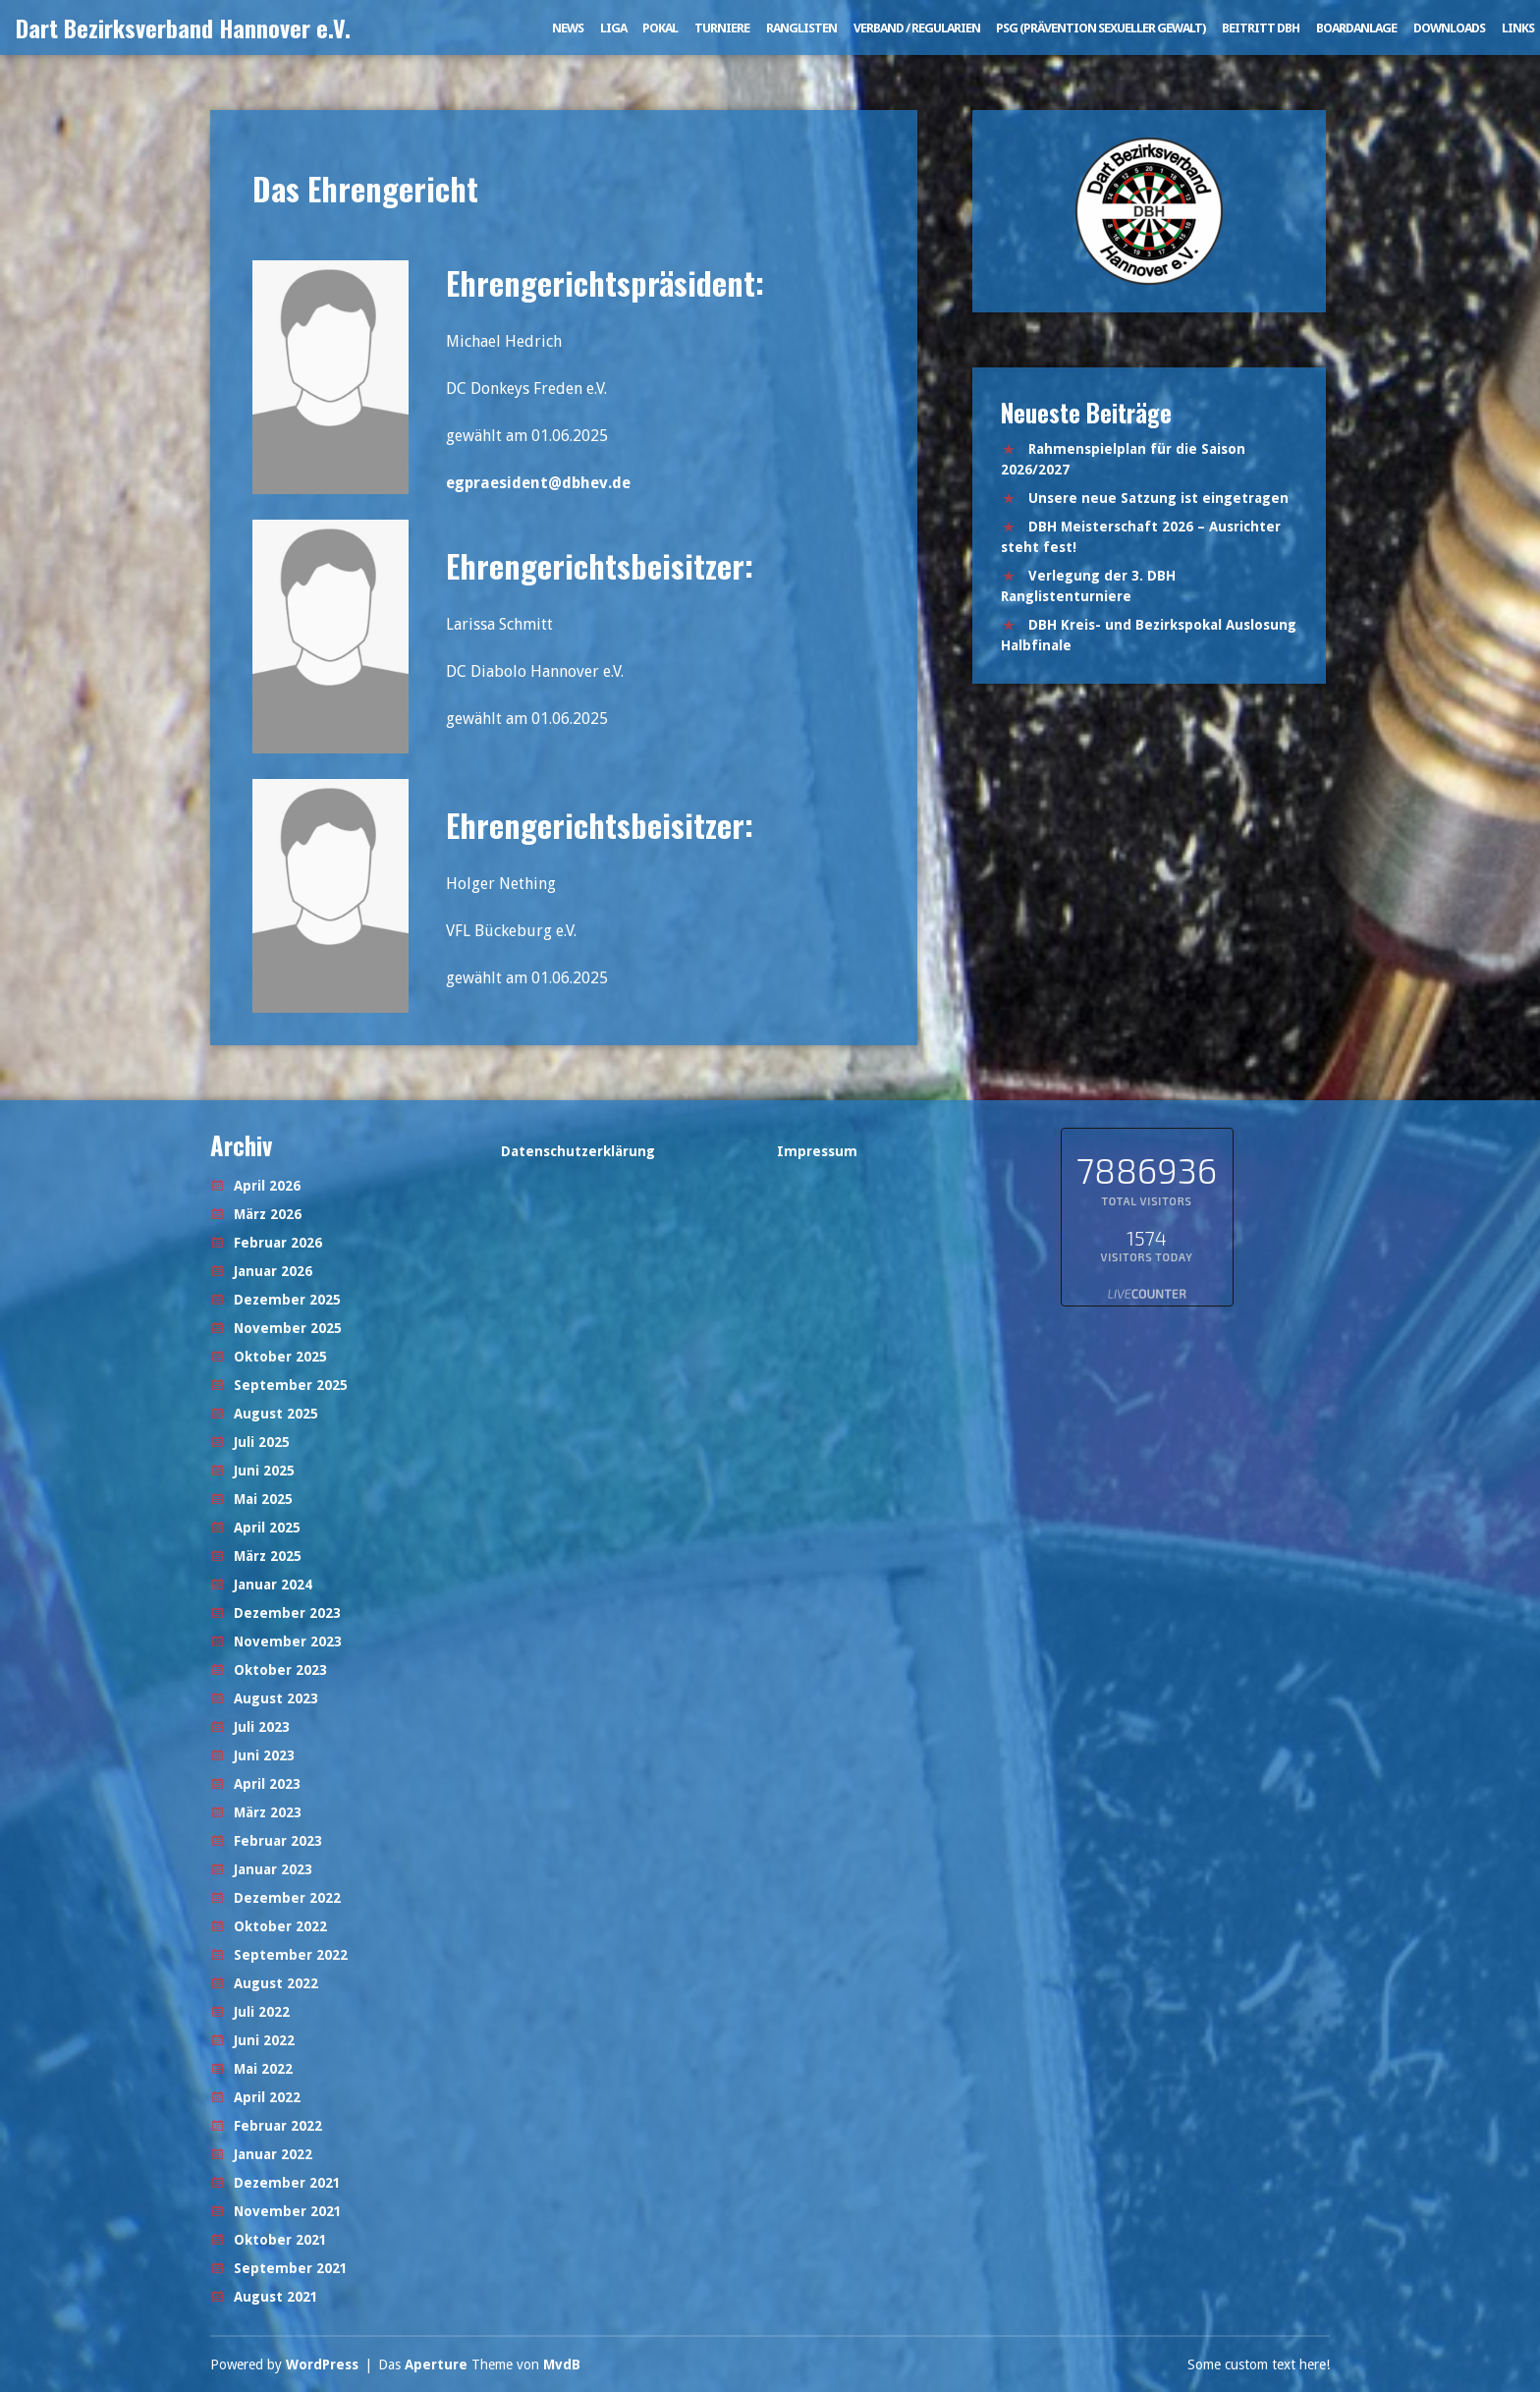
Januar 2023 (273, 1869)
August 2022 (276, 1983)
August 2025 (276, 1413)
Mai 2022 (263, 2069)
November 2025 (288, 1328)
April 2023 (267, 1784)
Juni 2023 (264, 1755)
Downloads (1449, 28)
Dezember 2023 (287, 1613)
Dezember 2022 (287, 1898)
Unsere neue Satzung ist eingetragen (1158, 498)
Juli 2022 (262, 2012)
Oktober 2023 (280, 1670)
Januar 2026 (273, 1271)
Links (1518, 28)
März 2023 (268, 1812)
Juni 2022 (264, 2040)
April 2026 (267, 1186)
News (567, 28)
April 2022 (267, 2097)
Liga (613, 28)
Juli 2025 (262, 1442)
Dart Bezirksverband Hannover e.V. (183, 27)
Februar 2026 (278, 1243)
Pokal (660, 28)
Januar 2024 (273, 1584)
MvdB (561, 2364)
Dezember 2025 (287, 1299)
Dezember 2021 (287, 2183)
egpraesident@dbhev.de (538, 482)
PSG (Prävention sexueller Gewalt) (1100, 28)
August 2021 (276, 2297)
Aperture (436, 2364)
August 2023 (276, 1698)
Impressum (817, 1151)
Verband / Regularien (916, 28)
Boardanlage (1356, 28)
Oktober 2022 (280, 1926)
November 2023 (288, 1641)
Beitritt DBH (1260, 28)
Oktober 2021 (280, 2240)
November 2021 (288, 2211)
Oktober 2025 (280, 1356)
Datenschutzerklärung (578, 1151)
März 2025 (268, 1556)
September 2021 (291, 2268)
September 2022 (291, 1955)
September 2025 (291, 1385)
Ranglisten (801, 28)
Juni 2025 (264, 1470)
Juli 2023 (262, 1727)
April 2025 (267, 1527)
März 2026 (268, 1214)
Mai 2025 (263, 1499)
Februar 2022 (278, 2126)
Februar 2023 (278, 1841)
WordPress (322, 2364)
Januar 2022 (273, 2154)
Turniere (721, 28)
